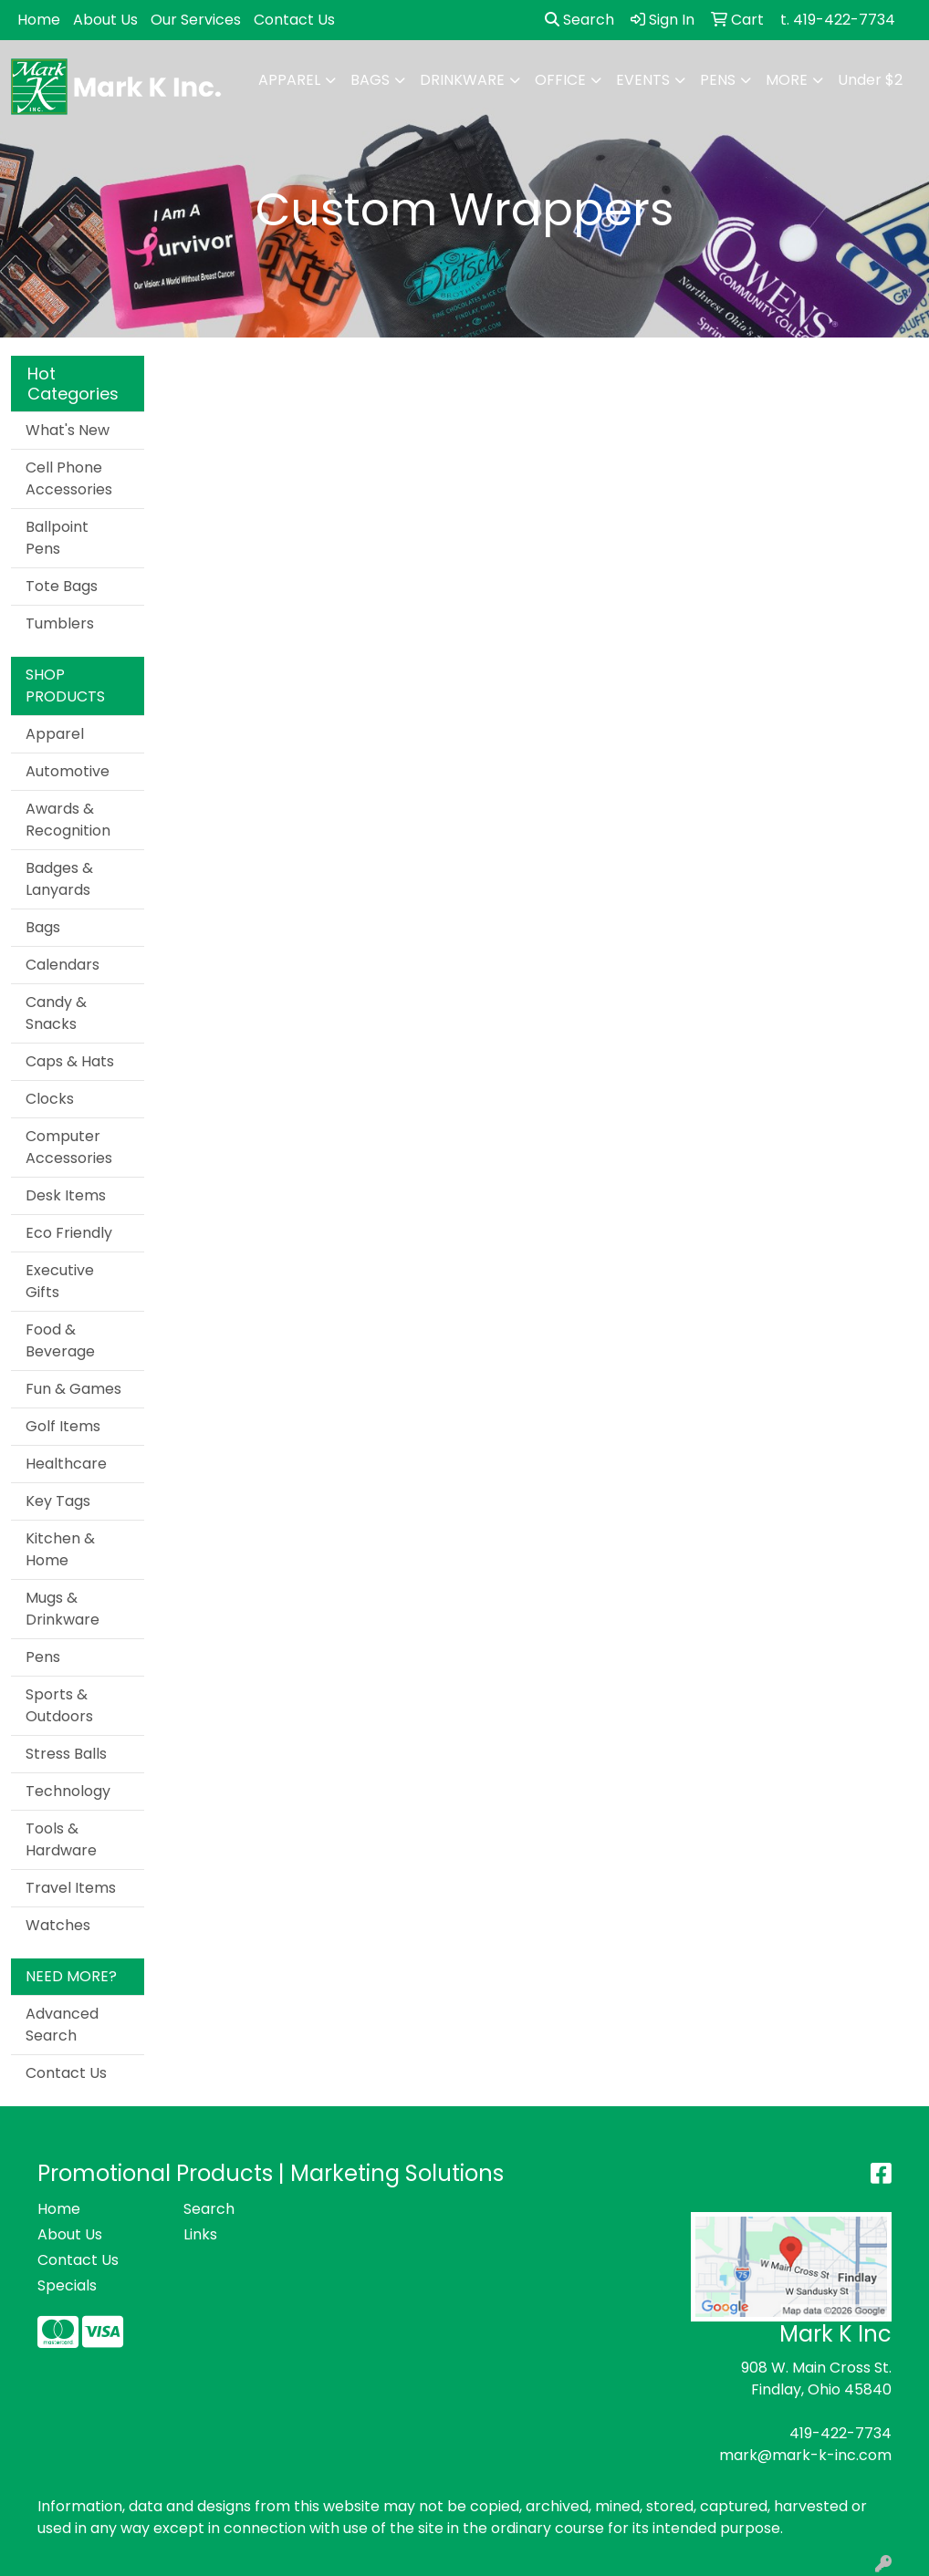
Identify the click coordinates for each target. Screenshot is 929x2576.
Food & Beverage (60, 1340)
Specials (67, 2285)
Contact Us (294, 19)
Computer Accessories (69, 1147)
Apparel (289, 79)
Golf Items (63, 1426)
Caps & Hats (70, 1061)
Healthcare (66, 1463)
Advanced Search (62, 2024)
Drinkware (462, 79)
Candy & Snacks (56, 1013)
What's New (68, 430)
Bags (370, 79)
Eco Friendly (69, 1232)
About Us (105, 19)
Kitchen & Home (60, 1549)
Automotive (68, 771)
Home (38, 19)
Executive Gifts (60, 1281)
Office (560, 79)
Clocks (50, 1098)
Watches (58, 1925)
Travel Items (71, 1887)
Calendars (62, 964)
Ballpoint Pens (57, 537)
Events (643, 79)
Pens (718, 79)
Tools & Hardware (61, 1839)
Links (200, 2234)
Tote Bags (62, 586)
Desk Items (66, 1195)
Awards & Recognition (68, 819)
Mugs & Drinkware (62, 1608)
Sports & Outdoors (59, 1705)
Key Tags (58, 1501)
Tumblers (60, 623)
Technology (68, 1791)
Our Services (196, 19)
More (787, 79)
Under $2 (870, 79)
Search (579, 19)
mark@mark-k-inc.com (805, 2455)
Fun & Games (73, 1388)
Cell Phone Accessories (69, 478)
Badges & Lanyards (59, 878)
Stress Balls (66, 1753)
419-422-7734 (840, 2433)
